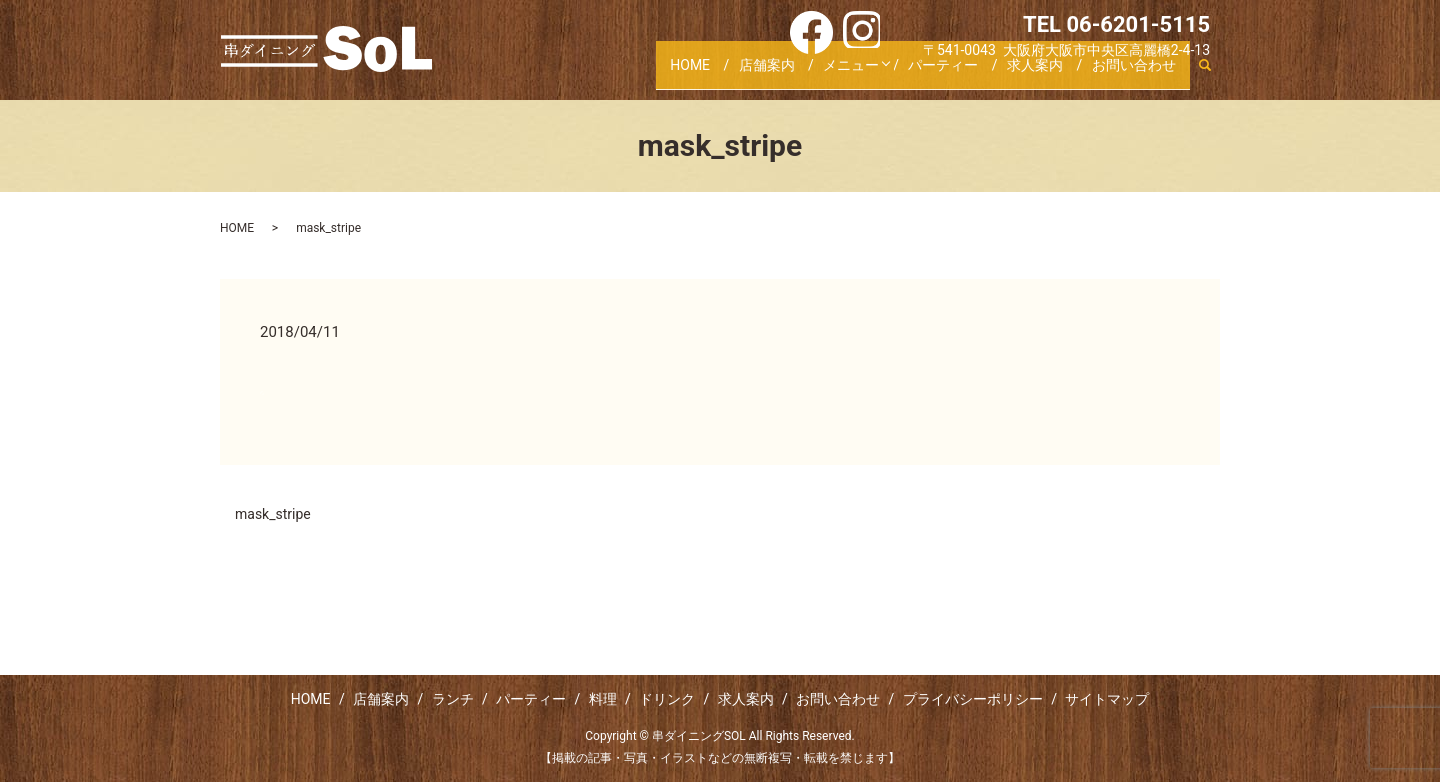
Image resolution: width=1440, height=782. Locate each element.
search (1205, 74)
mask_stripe (273, 514)
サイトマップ (1107, 699)
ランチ (453, 699)
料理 (603, 699)
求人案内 (1028, 73)
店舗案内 (741, 73)
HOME (659, 73)
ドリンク (667, 699)
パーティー (931, 73)
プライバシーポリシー (973, 699)
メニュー (830, 73)
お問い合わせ (1131, 73)
